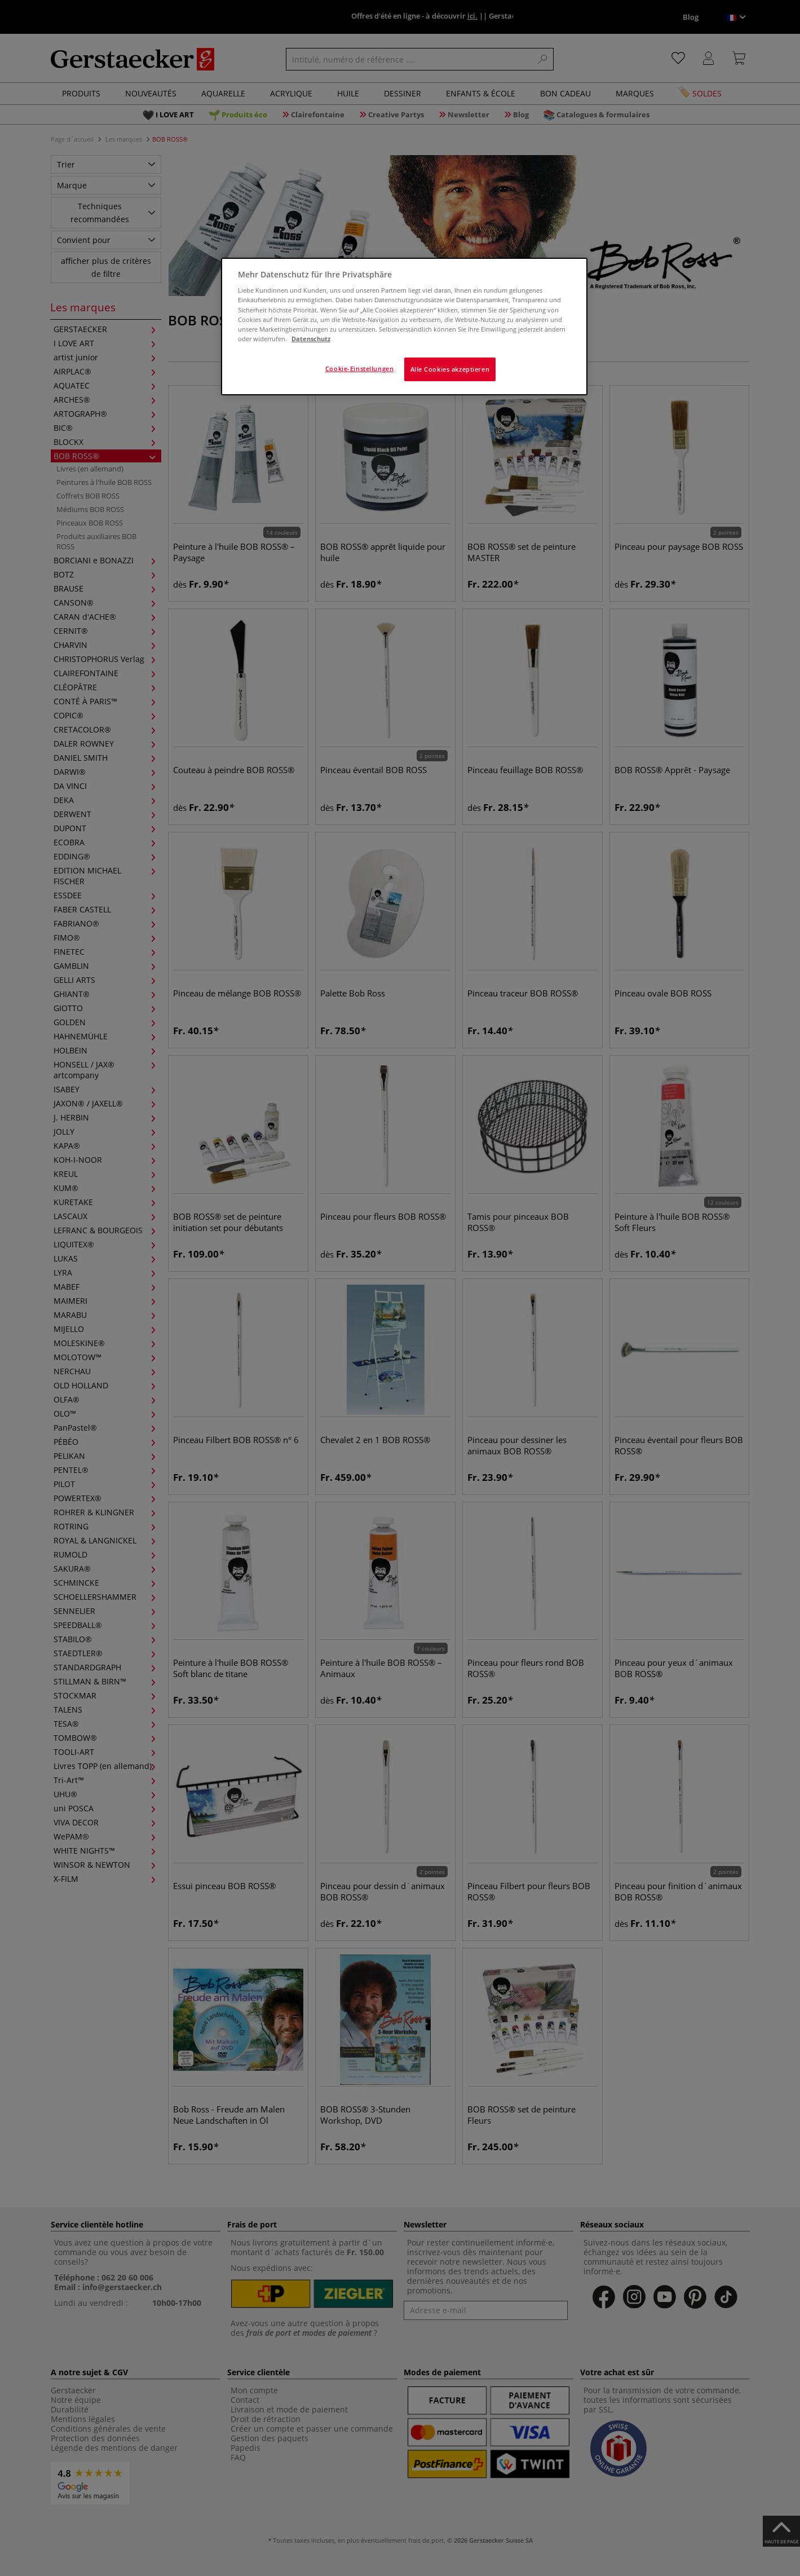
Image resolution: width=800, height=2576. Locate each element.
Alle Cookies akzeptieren (450, 369)
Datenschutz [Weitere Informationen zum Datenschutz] (310, 338)
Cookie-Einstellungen (359, 368)
